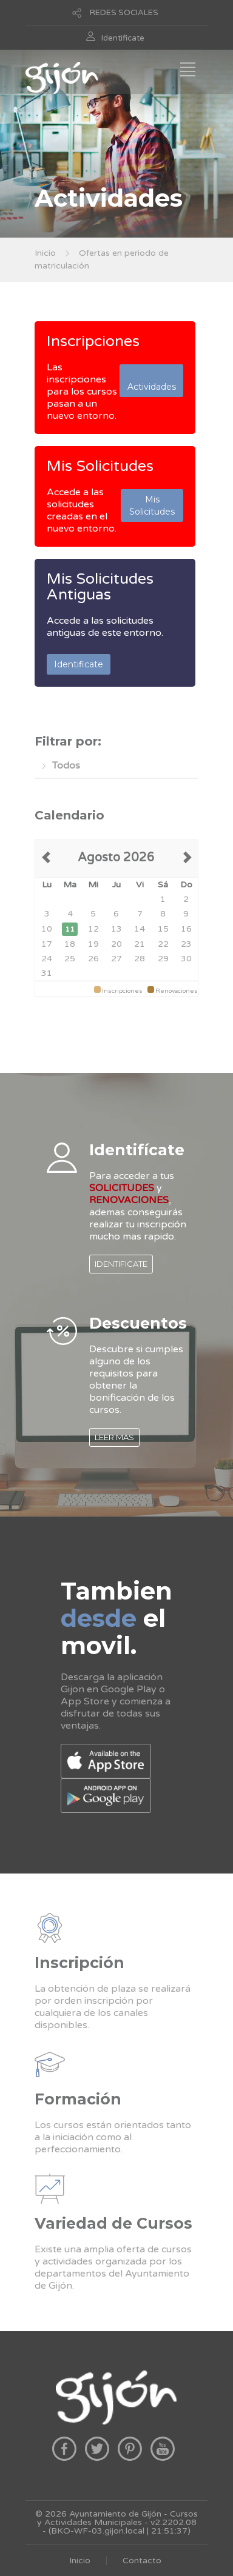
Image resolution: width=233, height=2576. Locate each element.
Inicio (45, 253)
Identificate (122, 38)
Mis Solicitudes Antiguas (100, 587)
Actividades (151, 380)
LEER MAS (114, 1437)
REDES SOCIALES (124, 13)
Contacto (142, 2560)
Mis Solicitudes (100, 466)
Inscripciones (93, 341)
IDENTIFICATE (121, 1264)
